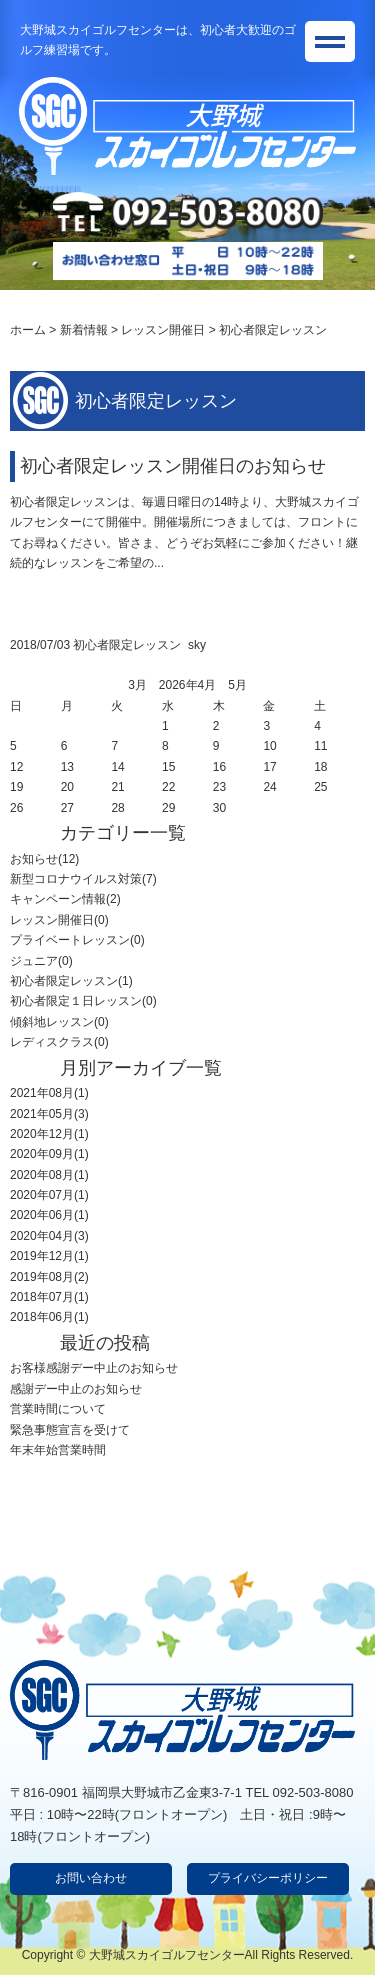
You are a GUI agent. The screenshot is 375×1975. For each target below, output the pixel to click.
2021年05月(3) (49, 1114)
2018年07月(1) (49, 1297)
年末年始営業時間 (58, 1450)
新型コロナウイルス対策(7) (83, 879)
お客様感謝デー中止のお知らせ (94, 1368)
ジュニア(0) (41, 961)
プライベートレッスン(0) (77, 940)
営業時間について (58, 1409)
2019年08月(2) (49, 1277)
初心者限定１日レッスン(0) (83, 1001)
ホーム (28, 330)
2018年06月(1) (49, 1317)
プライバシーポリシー (268, 1878)
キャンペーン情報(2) (65, 899)
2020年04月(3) (49, 1236)
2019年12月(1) (49, 1256)
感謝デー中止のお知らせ (76, 1389)
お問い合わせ (91, 1878)
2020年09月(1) (49, 1154)
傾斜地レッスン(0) (59, 1022)
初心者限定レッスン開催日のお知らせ (173, 466)
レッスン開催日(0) (59, 920)
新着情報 (84, 330)
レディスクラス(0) (59, 1042)
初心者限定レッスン (127, 645)
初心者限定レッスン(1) (71, 981)
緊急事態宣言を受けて (70, 1430)
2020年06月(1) (49, 1215)
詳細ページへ (46, 593)
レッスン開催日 (163, 330)
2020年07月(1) (49, 1195)
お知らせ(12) (44, 859)
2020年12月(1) (49, 1134)
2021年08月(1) (49, 1093)
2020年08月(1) (49, 1175)
